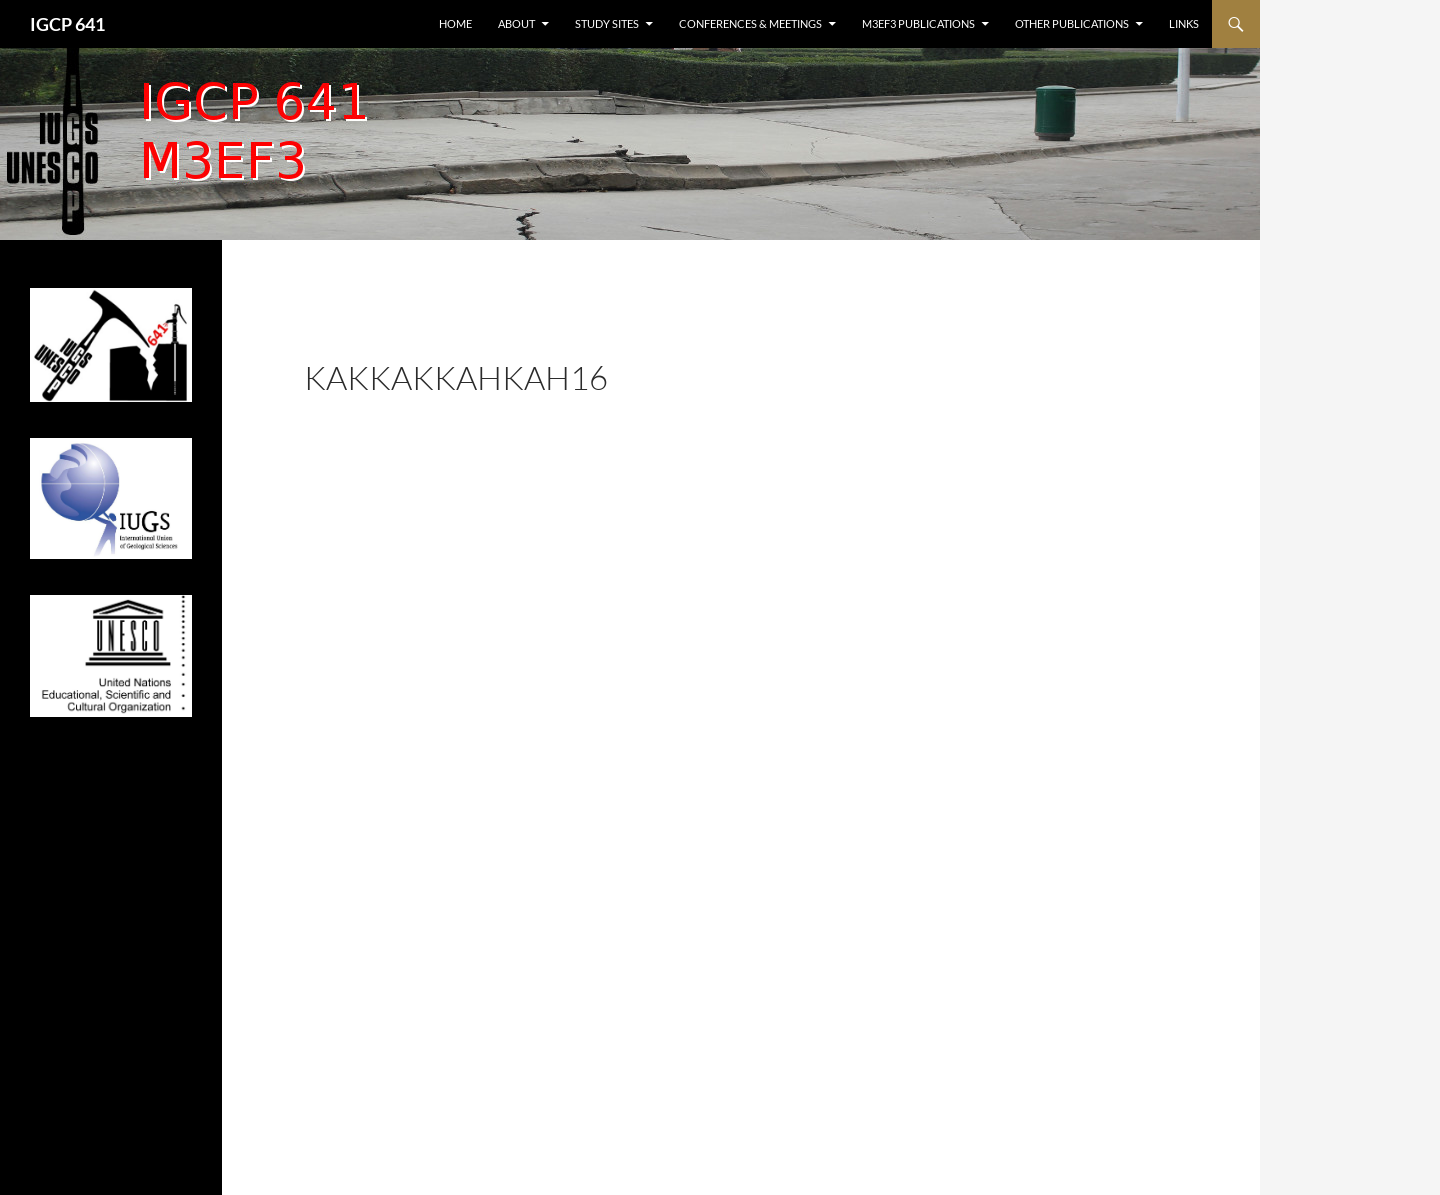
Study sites (607, 23)
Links (1184, 23)
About (516, 23)
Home (455, 23)
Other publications (1072, 23)
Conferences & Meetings (750, 23)
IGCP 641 (67, 24)
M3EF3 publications (918, 23)
